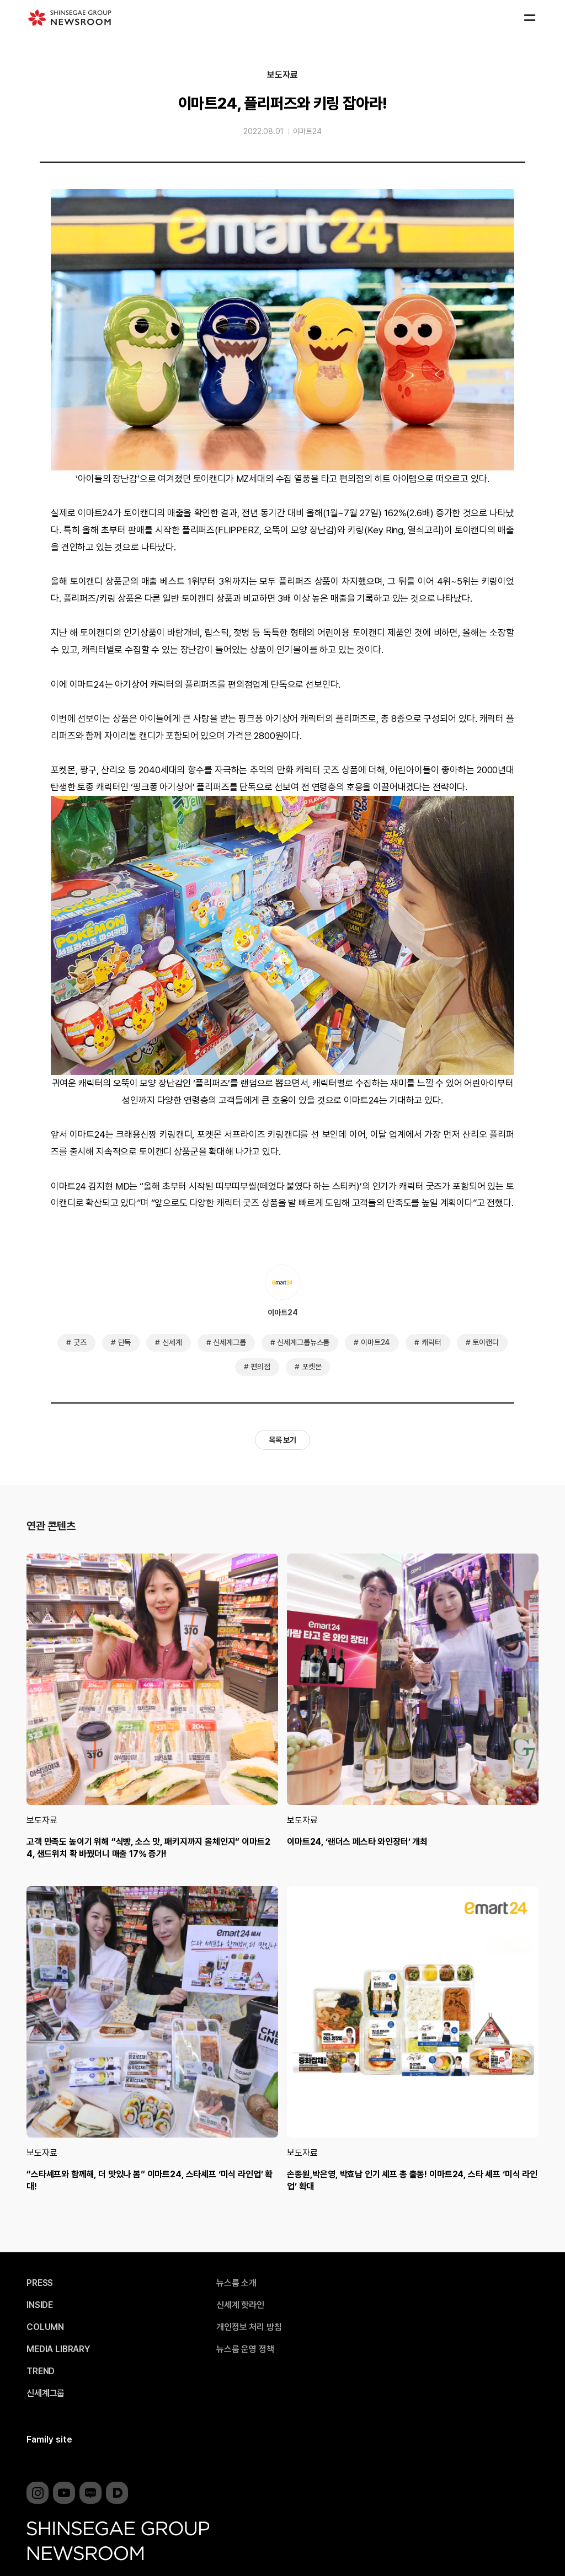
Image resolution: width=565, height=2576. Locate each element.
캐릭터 (431, 1342)
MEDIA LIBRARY (58, 2349)
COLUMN (45, 2327)
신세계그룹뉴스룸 (303, 1342)
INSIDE (39, 2305)
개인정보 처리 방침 (248, 2327)
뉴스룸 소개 (236, 2283)
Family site (49, 2439)
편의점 (260, 1366)
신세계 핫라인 (240, 2305)
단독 (124, 1342)
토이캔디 (485, 1342)
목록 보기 (282, 1440)
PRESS (39, 2283)
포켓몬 (312, 1366)
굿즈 (80, 1342)
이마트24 (307, 131)
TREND (40, 2371)
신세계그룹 (229, 1342)
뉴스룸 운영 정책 (245, 2349)
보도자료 (282, 75)
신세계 (172, 1342)
